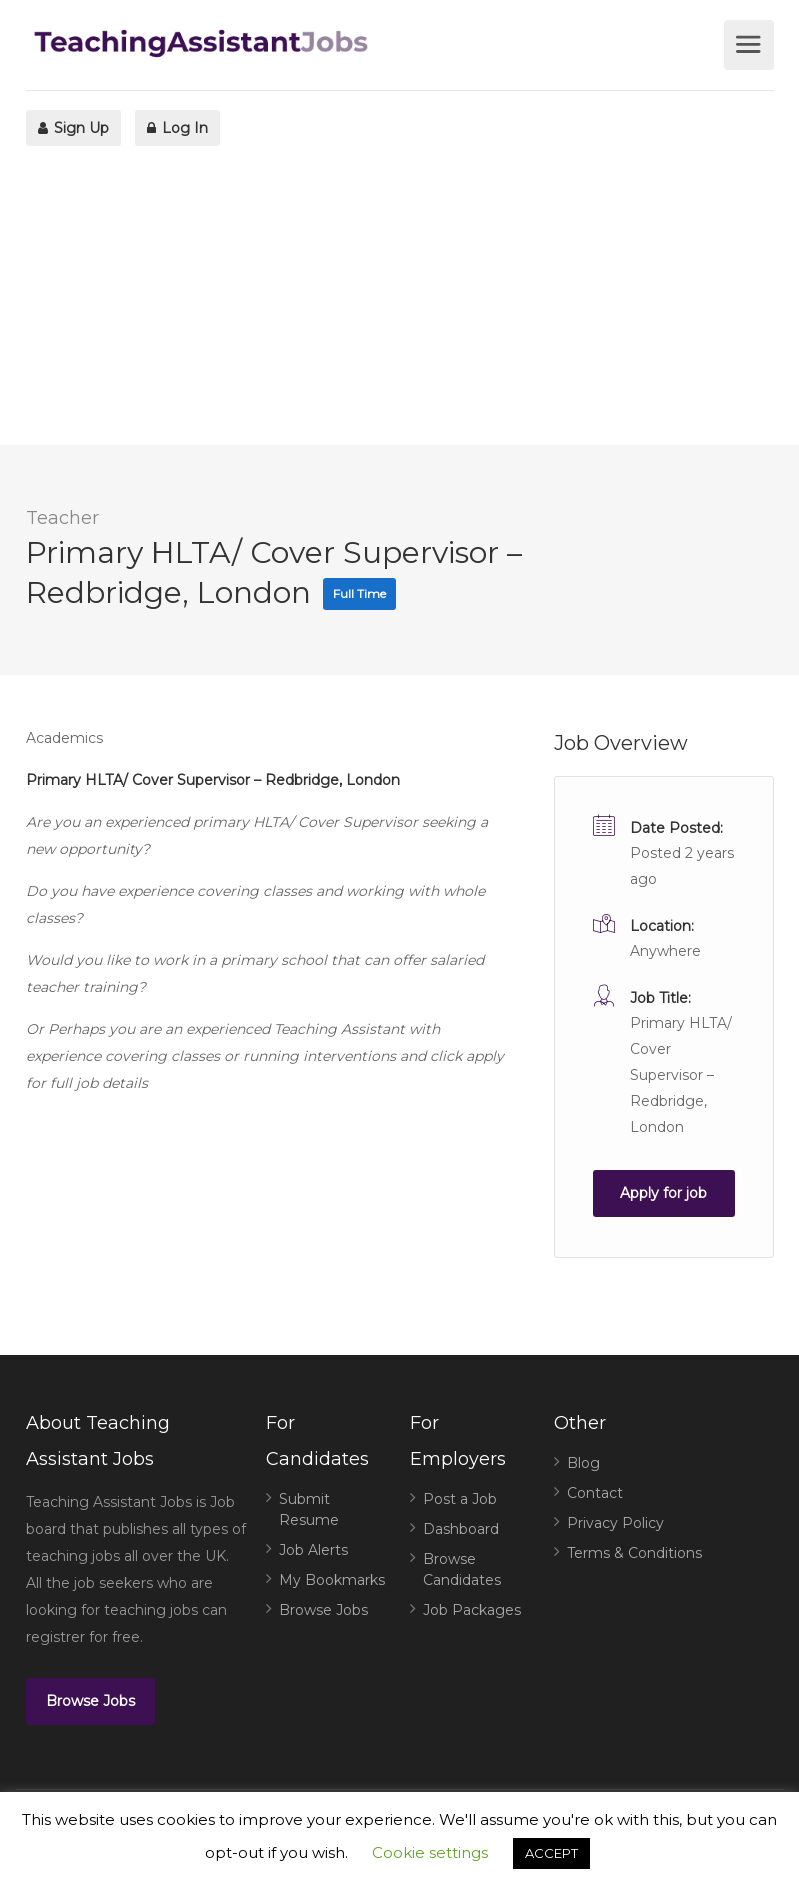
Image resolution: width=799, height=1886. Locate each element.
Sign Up (73, 128)
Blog (583, 1463)
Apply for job (663, 1193)
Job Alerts (313, 1550)
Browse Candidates (462, 1569)
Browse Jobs (90, 1701)
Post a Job (460, 1499)
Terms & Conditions (634, 1553)
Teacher (62, 518)
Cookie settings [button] (430, 1852)
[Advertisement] (399, 305)
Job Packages (472, 1610)
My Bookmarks (332, 1580)
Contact (595, 1493)
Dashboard (461, 1529)
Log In (177, 128)
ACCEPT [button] (551, 1853)
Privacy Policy (615, 1523)
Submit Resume (309, 1509)
